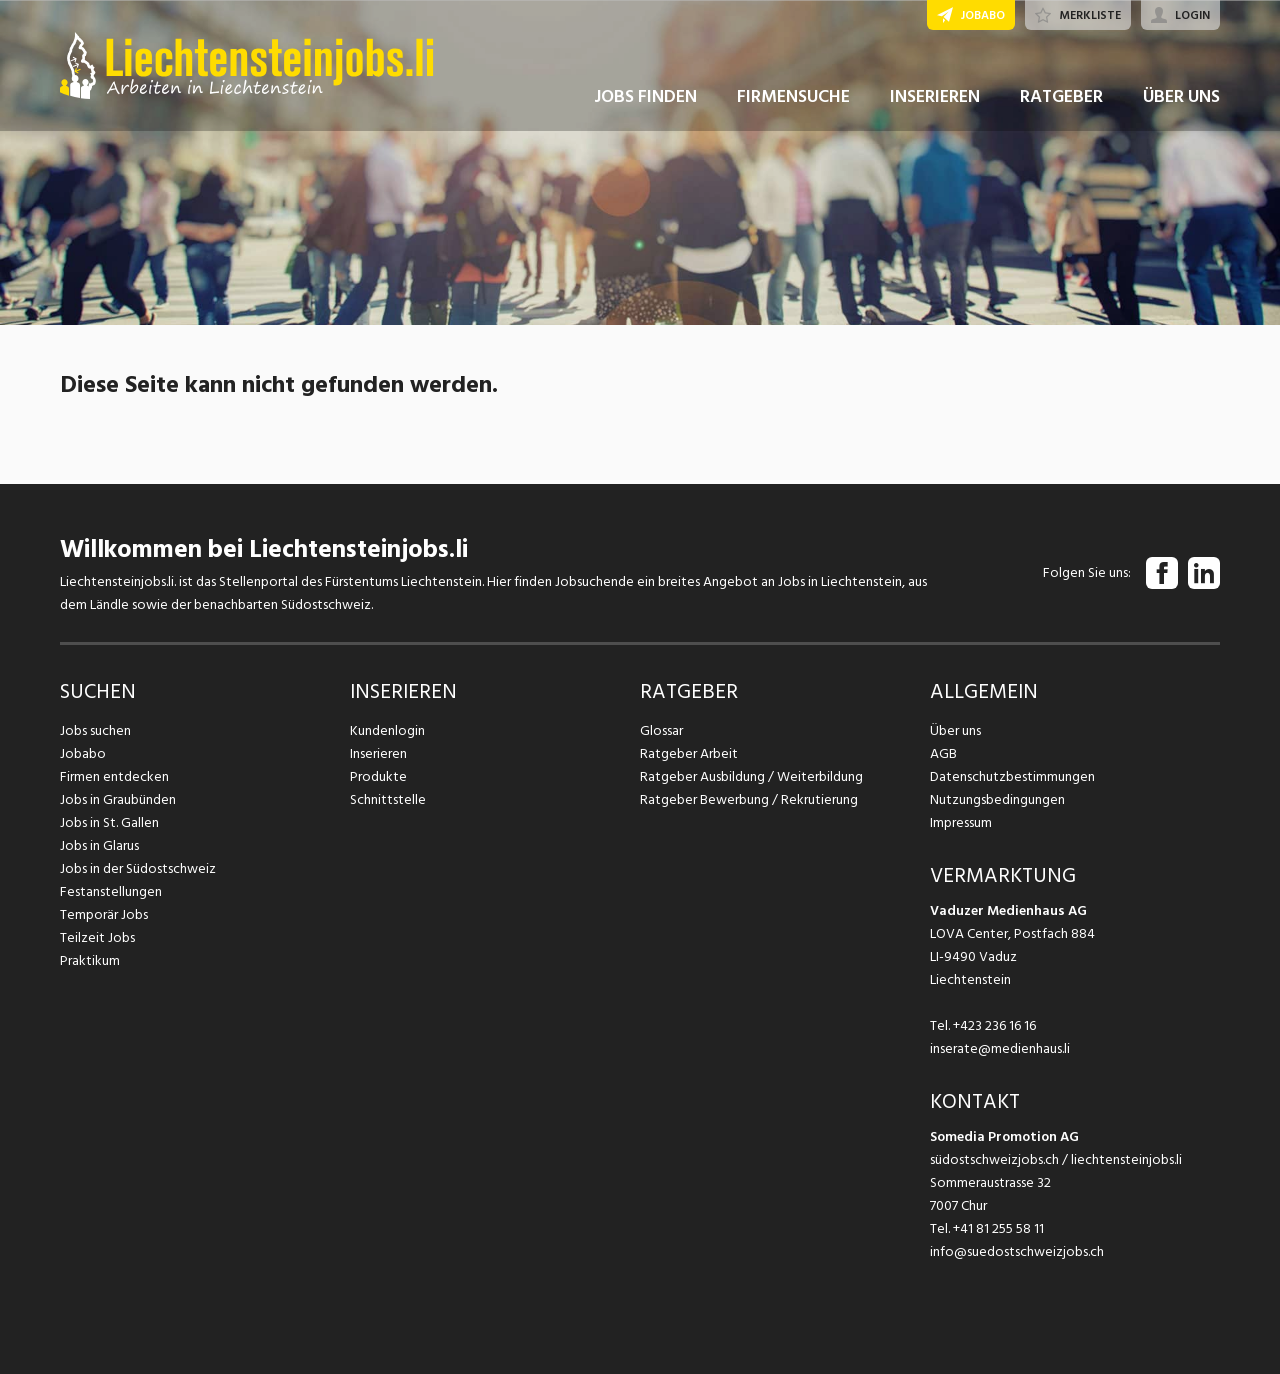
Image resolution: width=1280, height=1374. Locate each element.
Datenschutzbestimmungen (1012, 776)
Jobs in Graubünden (118, 799)
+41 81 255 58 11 (998, 1228)
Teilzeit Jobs (97, 937)
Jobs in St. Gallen (109, 822)
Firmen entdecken (114, 776)
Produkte (378, 776)
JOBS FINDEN (645, 98)
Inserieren (378, 753)
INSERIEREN (935, 98)
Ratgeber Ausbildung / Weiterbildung (751, 776)
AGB (943, 753)
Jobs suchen (95, 730)
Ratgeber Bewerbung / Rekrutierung (749, 799)
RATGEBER (1061, 98)
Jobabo (83, 753)
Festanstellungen (111, 891)
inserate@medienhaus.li (1000, 1048)
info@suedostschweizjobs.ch (1017, 1251)
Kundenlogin (387, 730)
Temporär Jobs (104, 914)
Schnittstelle (388, 799)
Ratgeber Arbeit (689, 753)
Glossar (661, 730)
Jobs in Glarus (99, 845)
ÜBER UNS (1181, 98)
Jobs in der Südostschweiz (138, 868)
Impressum (961, 822)
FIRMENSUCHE (793, 98)
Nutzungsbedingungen (997, 799)
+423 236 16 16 (994, 1025)
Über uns (955, 730)
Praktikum (90, 960)
